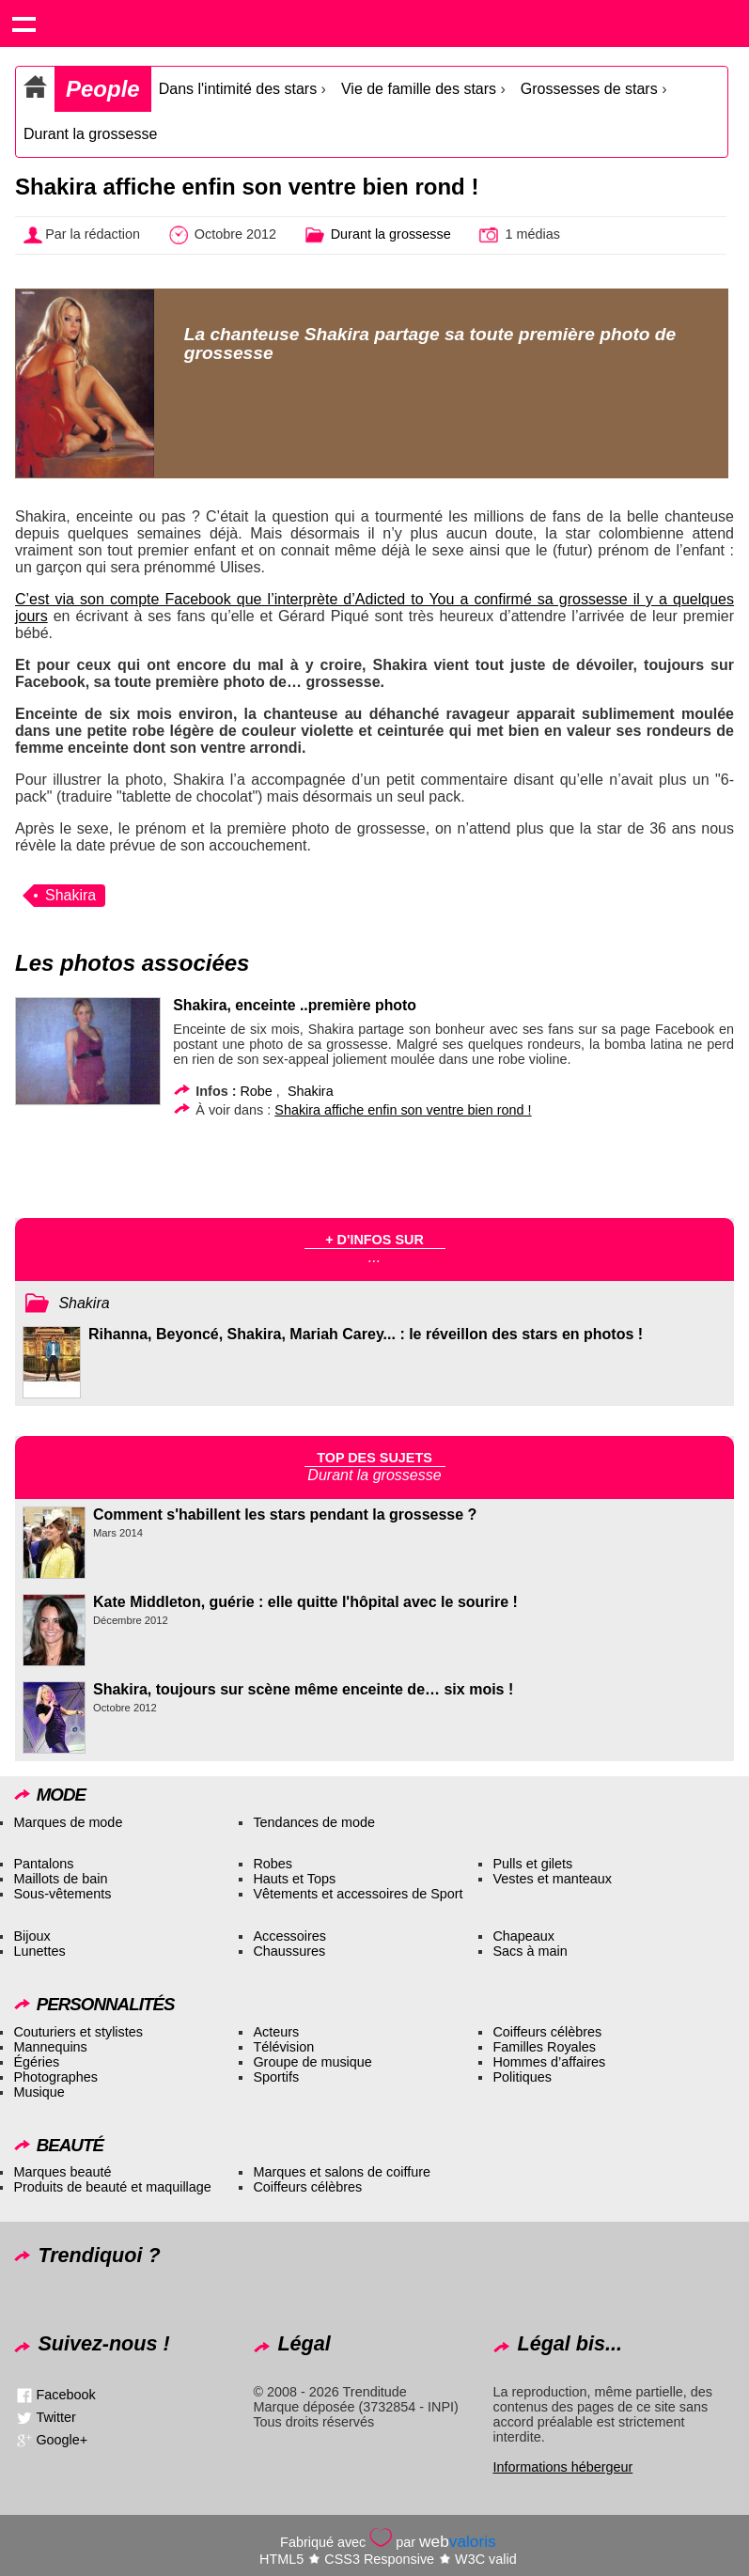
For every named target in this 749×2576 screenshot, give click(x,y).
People (103, 88)
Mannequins (49, 2046)
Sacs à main (529, 1951)
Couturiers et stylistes (78, 2031)
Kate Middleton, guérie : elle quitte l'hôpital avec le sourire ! (305, 1602)
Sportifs (276, 2076)
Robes (272, 1863)
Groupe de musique (312, 2061)
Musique (38, 2092)
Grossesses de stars (591, 89)
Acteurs (276, 2031)
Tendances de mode (314, 1822)
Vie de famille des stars (418, 89)
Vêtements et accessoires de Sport (357, 1893)
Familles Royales (544, 2046)
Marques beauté (62, 2171)
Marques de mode (67, 1822)
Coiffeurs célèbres (546, 2031)
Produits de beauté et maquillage (112, 2186)
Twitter (55, 2417)
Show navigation (23, 23)
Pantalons (43, 1863)
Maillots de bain (60, 1878)
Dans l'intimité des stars (238, 89)
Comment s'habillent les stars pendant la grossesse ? (284, 1514)
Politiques (521, 2076)
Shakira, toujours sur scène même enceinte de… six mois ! (303, 1689)
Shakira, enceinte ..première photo (294, 1005)
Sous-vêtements (62, 1893)
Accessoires (289, 1936)
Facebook (65, 2394)
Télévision (283, 2046)
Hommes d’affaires (548, 2061)
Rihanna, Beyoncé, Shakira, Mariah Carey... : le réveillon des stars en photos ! (365, 1334)
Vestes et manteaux (551, 1878)
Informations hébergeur (562, 2467)
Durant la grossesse (90, 134)
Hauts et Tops (294, 1878)
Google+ (61, 2439)
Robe (256, 1091)
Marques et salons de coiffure (341, 2171)
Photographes (55, 2076)
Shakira (70, 895)
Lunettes (39, 1951)
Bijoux (31, 1936)
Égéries (36, 2061)
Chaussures (289, 1951)
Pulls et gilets (532, 1863)
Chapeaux (523, 1936)
